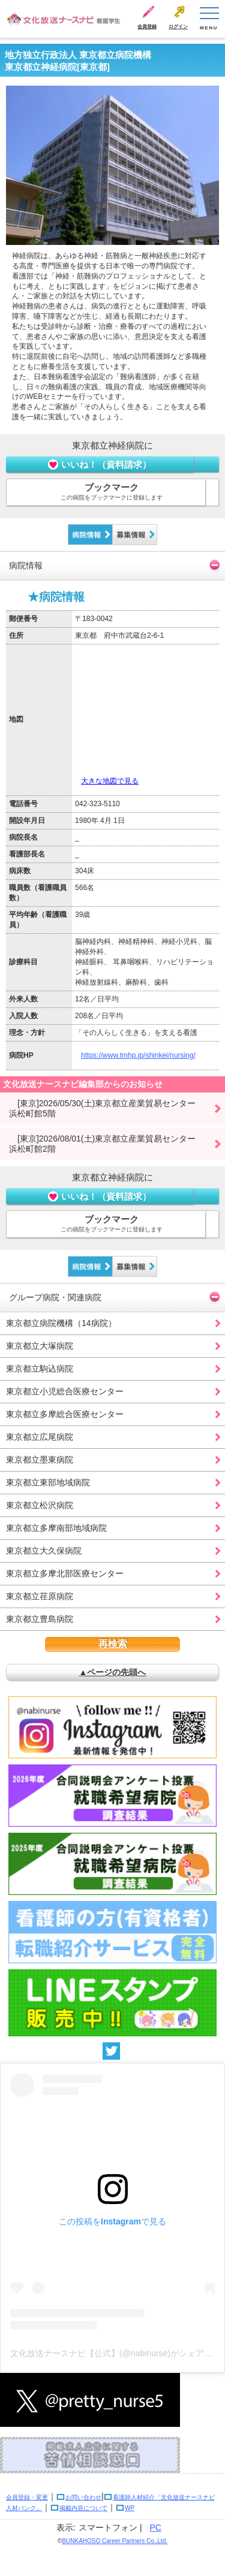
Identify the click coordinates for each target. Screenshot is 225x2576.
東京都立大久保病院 (44, 1550)
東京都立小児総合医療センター (65, 1391)
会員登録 (147, 26)
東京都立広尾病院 (39, 1437)
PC (155, 2527)
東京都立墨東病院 (39, 1459)
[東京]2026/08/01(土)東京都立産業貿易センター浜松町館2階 (102, 1144)
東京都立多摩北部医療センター (65, 1573)
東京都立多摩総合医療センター (65, 1414)
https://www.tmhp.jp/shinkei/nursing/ (138, 1055)
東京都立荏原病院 (39, 1596)
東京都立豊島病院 (39, 1619)
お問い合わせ (83, 2497)
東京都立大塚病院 (39, 1346)
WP (129, 2508)
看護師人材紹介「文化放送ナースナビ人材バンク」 (110, 2502)
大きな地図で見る (110, 781)
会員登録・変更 (27, 2497)
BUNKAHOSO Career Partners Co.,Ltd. (114, 2541)
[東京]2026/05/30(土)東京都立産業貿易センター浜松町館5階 (102, 1108)
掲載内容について (83, 2508)
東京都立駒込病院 (39, 1368)
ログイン (178, 26)
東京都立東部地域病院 (48, 1482)
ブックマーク (112, 492)
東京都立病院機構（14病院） (61, 1323)
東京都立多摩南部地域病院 (56, 1528)
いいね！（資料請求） (99, 464)
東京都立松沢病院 (39, 1505)
